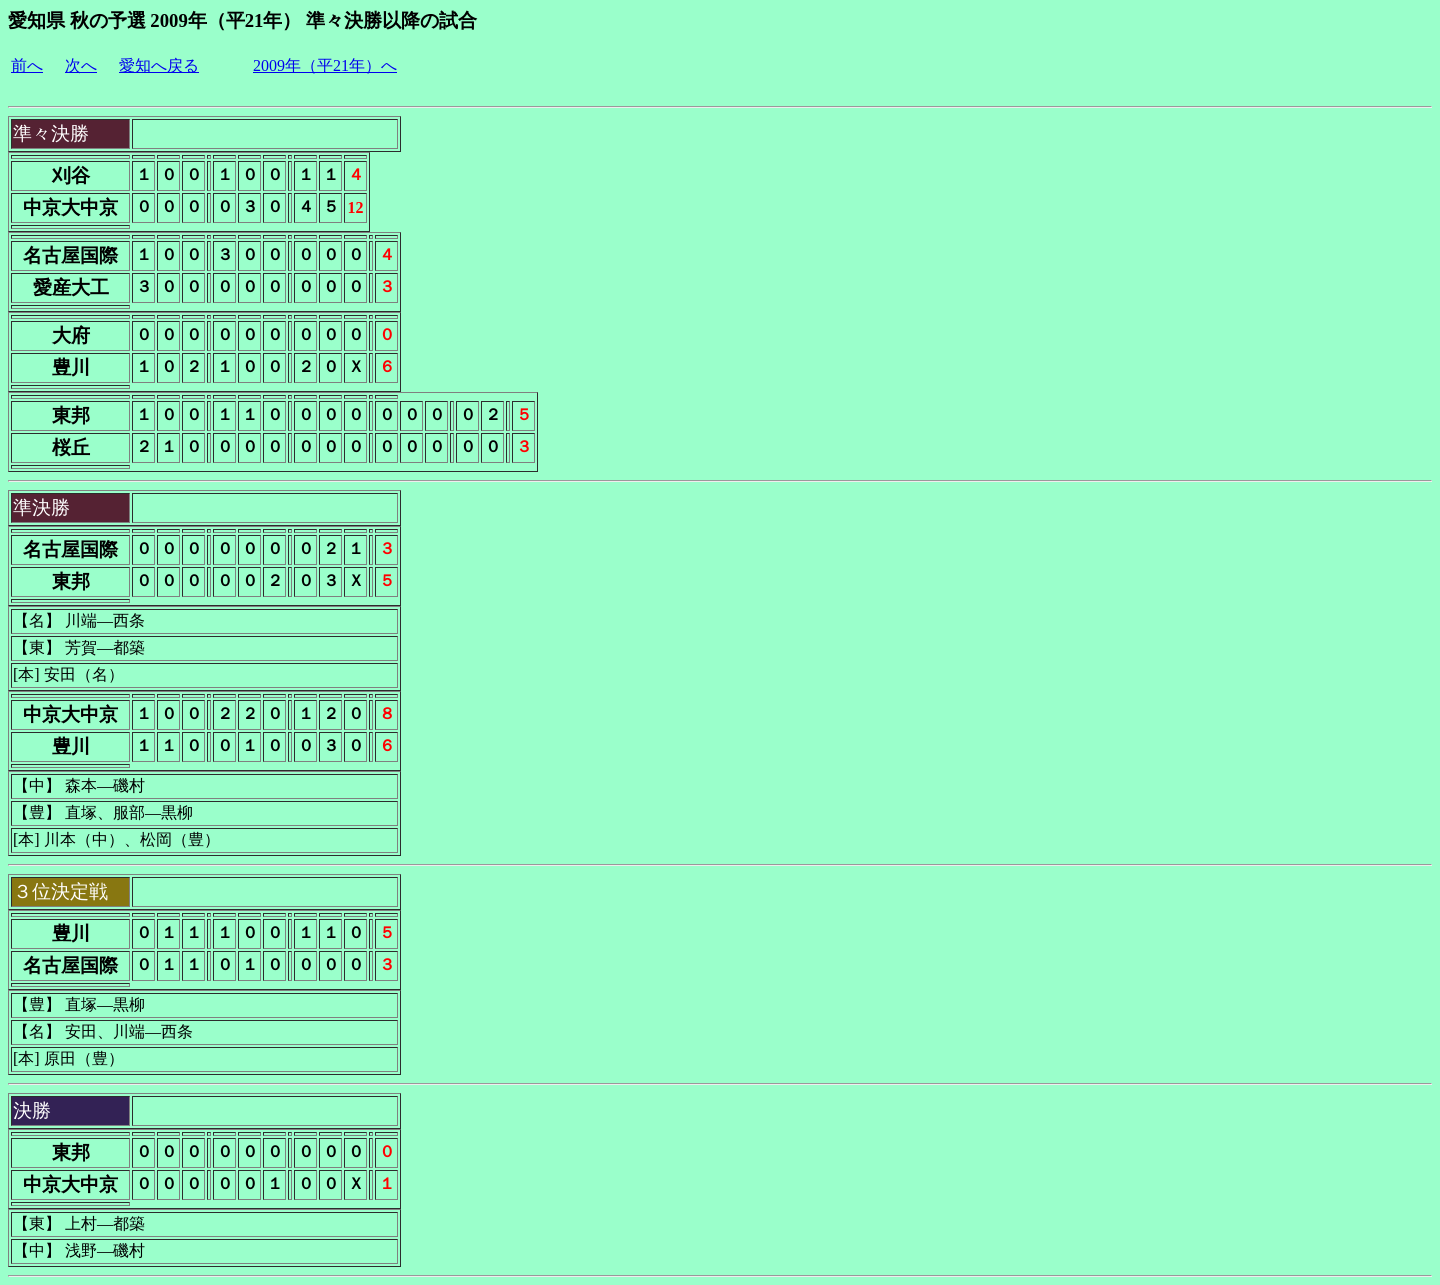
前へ (27, 65)
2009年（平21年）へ (325, 65)
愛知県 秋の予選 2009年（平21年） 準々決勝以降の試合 (242, 20)
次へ (81, 65)
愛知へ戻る (159, 65)
